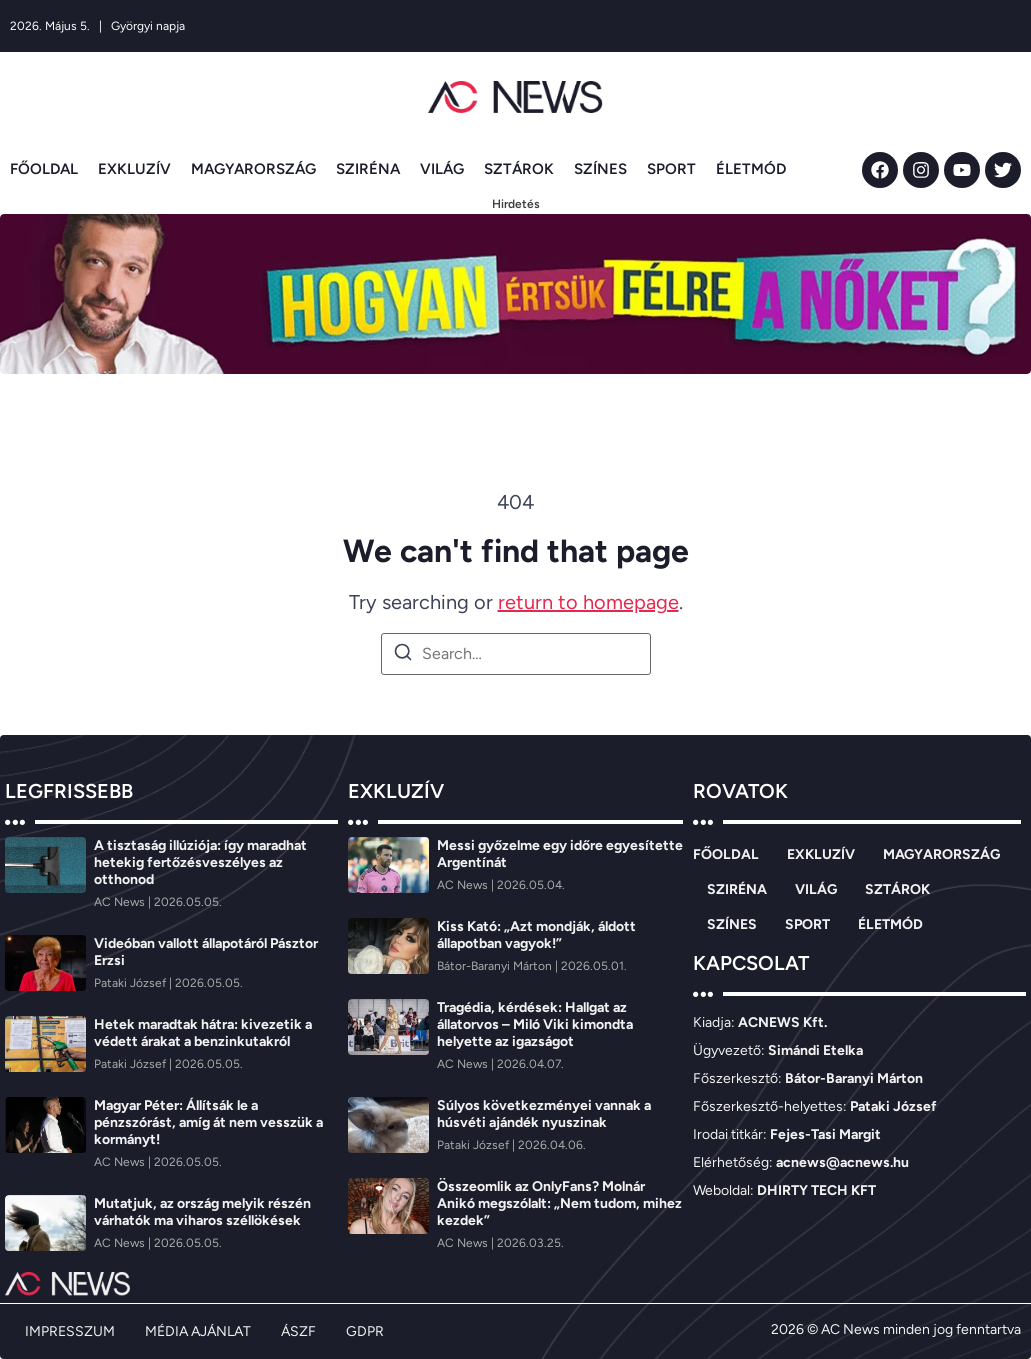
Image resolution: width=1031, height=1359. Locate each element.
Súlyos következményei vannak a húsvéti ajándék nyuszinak (544, 1114)
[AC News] (121, 902)
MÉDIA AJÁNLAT (198, 1331)
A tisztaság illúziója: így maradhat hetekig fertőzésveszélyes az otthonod (200, 862)
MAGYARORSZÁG (253, 169)
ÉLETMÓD (751, 169)
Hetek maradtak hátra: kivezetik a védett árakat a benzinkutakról (203, 1033)
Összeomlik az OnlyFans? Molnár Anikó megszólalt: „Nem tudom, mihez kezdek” (559, 1203)
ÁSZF (298, 1331)
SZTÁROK (519, 169)
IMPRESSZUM (70, 1331)
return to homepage (588, 602)
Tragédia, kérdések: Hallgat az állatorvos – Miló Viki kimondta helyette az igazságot (535, 1024)
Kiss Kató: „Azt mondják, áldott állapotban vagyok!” (536, 935)
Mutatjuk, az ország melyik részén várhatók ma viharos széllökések (202, 1212)
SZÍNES (600, 169)
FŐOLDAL (44, 169)
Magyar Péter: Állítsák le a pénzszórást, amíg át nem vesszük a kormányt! (208, 1122)
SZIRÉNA (368, 169)
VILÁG (442, 169)
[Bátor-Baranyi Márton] (496, 966)
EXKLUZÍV (134, 169)
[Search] (403, 655)
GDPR (365, 1331)
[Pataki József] (131, 983)
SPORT (671, 169)
